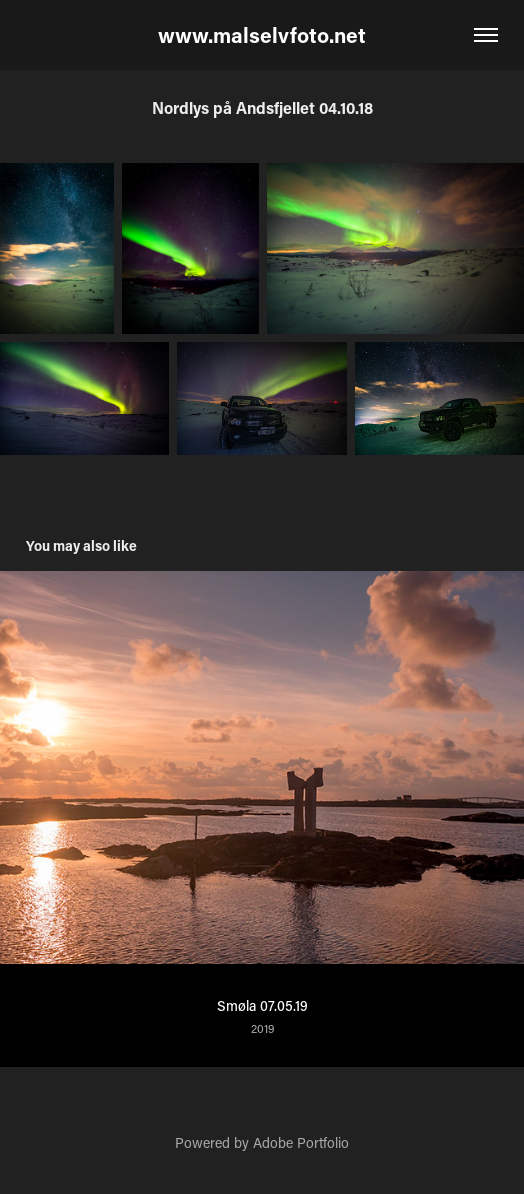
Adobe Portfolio (301, 1142)
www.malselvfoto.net (262, 35)
